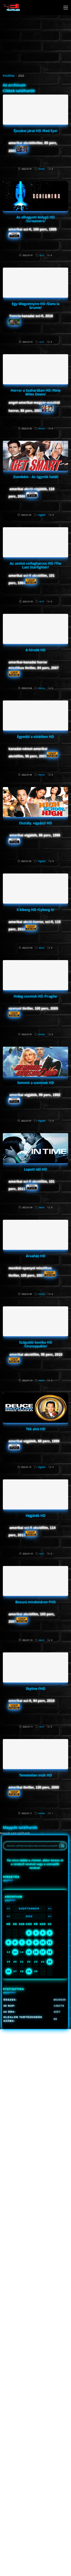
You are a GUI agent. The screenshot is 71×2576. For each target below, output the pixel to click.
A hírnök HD (35, 650)
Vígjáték (42, 514)
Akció (41, 947)
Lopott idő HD (35, 1169)
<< (8, 1908)
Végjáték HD (35, 1515)
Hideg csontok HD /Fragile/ (36, 996)
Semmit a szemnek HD (35, 1083)
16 (36, 1952)
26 (8, 1971)
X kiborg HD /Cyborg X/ (35, 909)
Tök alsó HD (35, 1429)
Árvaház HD (35, 1256)
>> (49, 1908)
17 (42, 1952)
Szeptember (29, 1908)
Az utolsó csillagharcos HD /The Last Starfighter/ (35, 565)
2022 (29, 1916)
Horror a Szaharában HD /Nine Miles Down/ (36, 392)
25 (49, 1961)
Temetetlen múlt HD (35, 1775)
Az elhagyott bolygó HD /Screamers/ (35, 219)
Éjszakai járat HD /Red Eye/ (36, 131)
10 (42, 1942)
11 (49, 1942)
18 (49, 1952)
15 (29, 1952)
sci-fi (41, 255)
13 (15, 1952)
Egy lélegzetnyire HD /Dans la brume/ (35, 305)
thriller (41, 168)
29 (29, 1971)
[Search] (62, 1845)
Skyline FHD (35, 1688)
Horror (41, 428)
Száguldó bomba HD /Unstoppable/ (35, 1344)
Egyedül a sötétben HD (35, 736)
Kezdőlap (9, 75)
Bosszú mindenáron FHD (35, 1602)
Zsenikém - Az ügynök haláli (35, 477)
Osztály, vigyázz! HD (35, 823)
